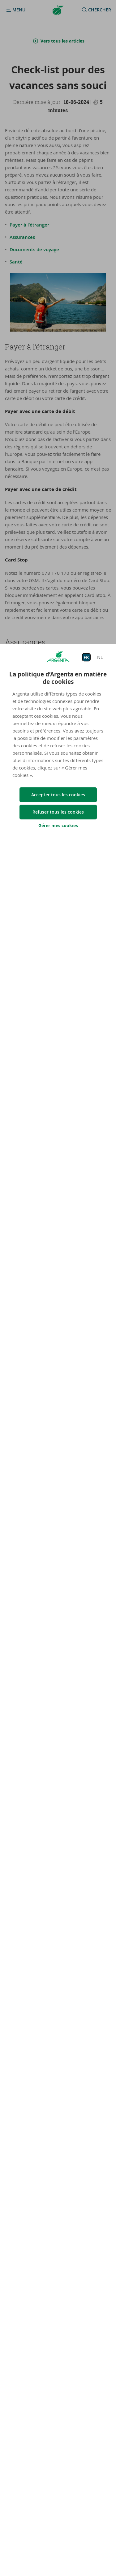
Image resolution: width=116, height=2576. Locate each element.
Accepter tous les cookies (58, 795)
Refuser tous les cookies (58, 812)
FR (86, 657)
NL (100, 657)
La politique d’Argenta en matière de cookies (58, 678)
